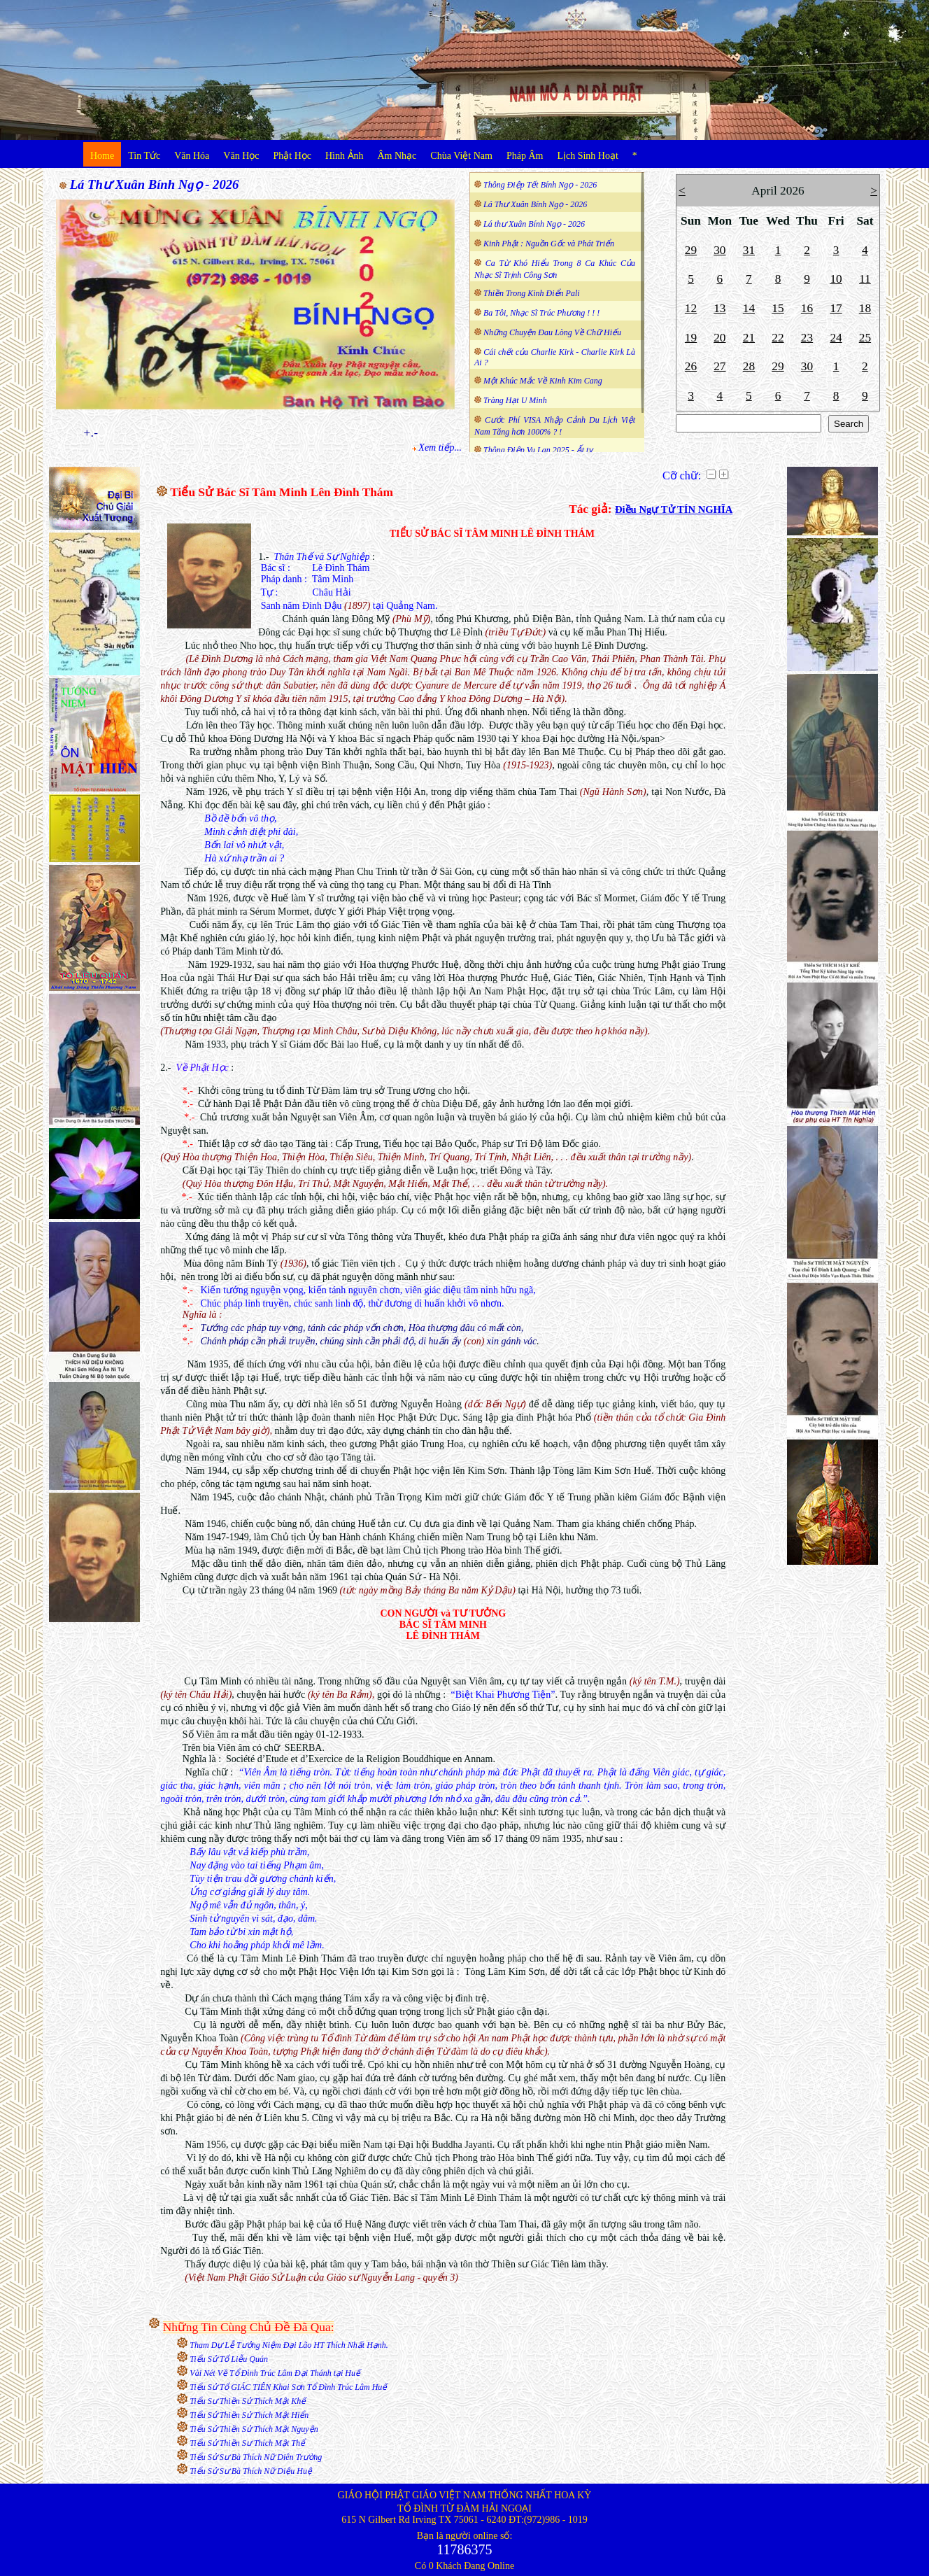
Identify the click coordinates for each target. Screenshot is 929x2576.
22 (777, 337)
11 (865, 279)
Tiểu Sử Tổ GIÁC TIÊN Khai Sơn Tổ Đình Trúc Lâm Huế (288, 2387)
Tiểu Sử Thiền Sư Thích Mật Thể (247, 2443)
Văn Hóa (191, 155)
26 (691, 366)
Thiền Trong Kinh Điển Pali (531, 293)
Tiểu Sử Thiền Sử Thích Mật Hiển (249, 2415)
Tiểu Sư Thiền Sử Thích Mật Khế (248, 2401)
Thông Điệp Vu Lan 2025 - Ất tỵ (538, 450)
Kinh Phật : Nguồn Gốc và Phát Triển (548, 243)
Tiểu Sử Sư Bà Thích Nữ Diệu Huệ (251, 2471)
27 (719, 366)
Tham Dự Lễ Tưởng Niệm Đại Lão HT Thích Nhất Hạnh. (289, 2345)
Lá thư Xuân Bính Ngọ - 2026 (534, 224)
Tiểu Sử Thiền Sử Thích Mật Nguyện (254, 2429)
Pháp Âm (525, 155)
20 (719, 337)
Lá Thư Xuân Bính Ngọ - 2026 (154, 184)
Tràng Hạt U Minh (515, 400)
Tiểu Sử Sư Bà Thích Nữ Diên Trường (256, 2457)
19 (691, 337)
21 (749, 337)
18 (865, 308)
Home (102, 155)
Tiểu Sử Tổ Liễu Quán (229, 2359)
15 (777, 308)
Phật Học (293, 155)
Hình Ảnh (344, 155)
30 (719, 250)
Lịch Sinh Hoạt (587, 155)
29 (691, 250)
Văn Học (241, 155)
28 (749, 366)
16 (807, 308)
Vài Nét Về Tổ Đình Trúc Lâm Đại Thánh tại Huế (275, 2373)
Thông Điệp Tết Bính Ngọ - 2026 (540, 185)
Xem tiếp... (440, 447)
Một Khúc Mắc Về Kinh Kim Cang (542, 381)
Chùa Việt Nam (461, 155)
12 (691, 308)
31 (749, 250)
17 (836, 308)
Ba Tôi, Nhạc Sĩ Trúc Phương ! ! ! (541, 313)
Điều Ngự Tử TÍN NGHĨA (673, 509)
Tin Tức (144, 155)
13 (719, 308)
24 (836, 337)
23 (807, 337)
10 (836, 279)
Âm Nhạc (397, 155)
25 (865, 337)
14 (749, 308)
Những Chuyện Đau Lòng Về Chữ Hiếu (552, 332)
